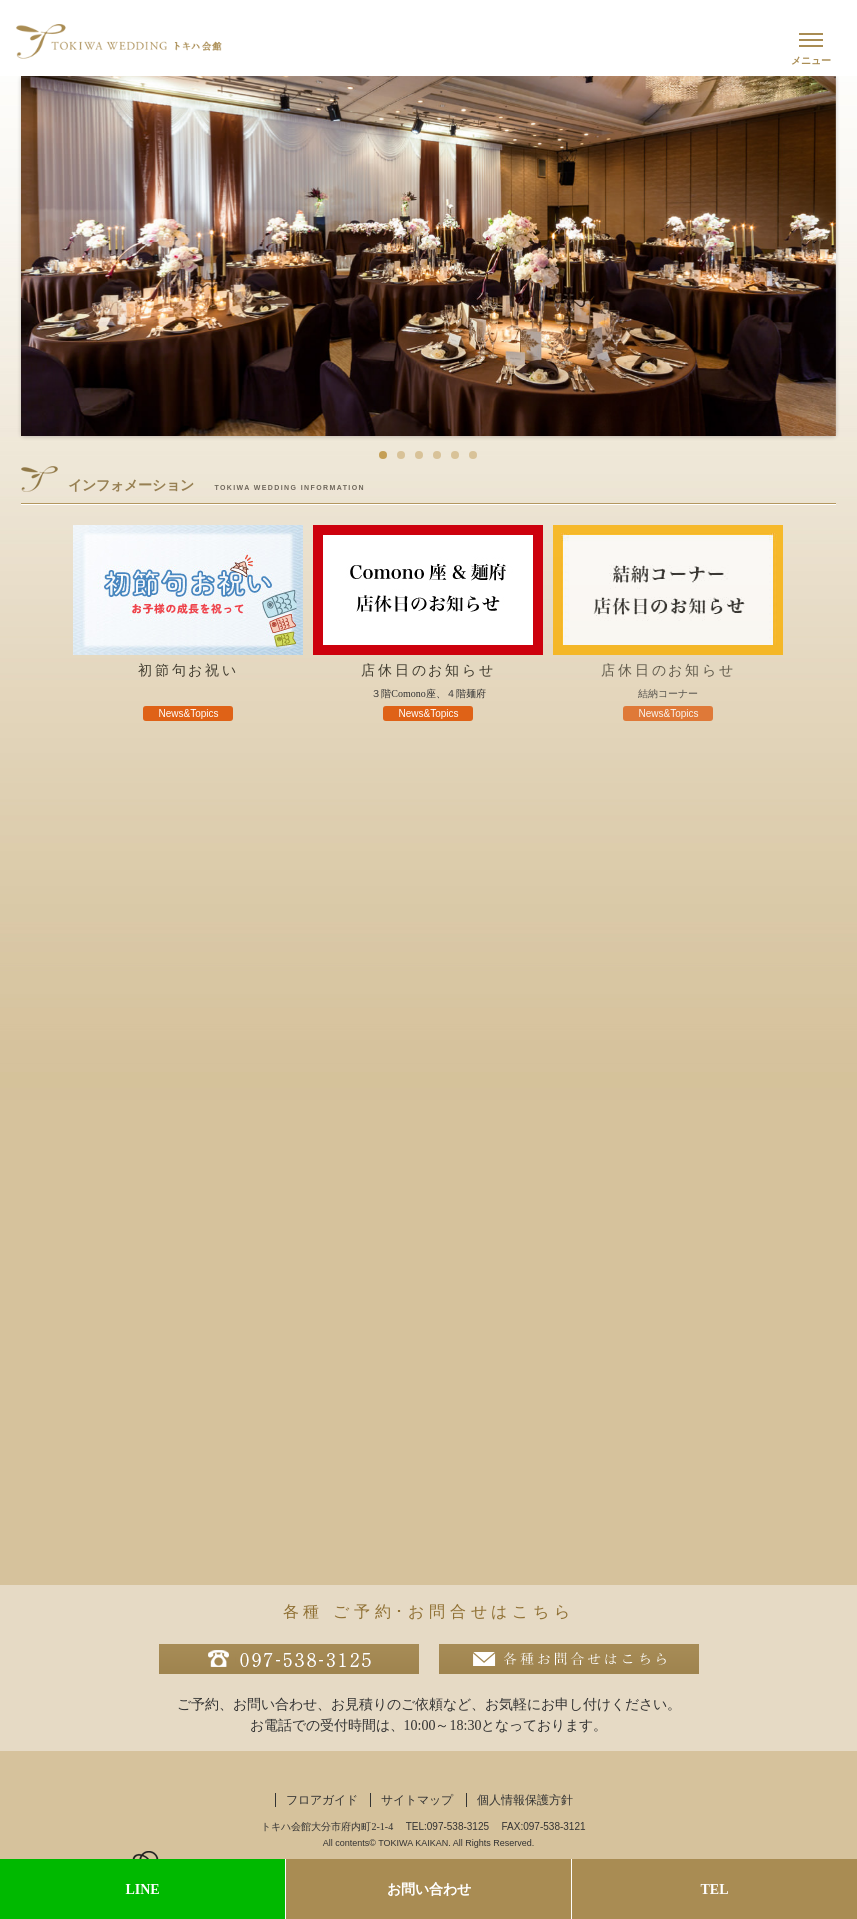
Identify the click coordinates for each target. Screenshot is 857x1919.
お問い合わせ (429, 1889)
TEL (714, 1889)
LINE (142, 1889)
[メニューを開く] (811, 46)
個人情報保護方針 (525, 1800)
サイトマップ (417, 1800)
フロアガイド (322, 1800)
